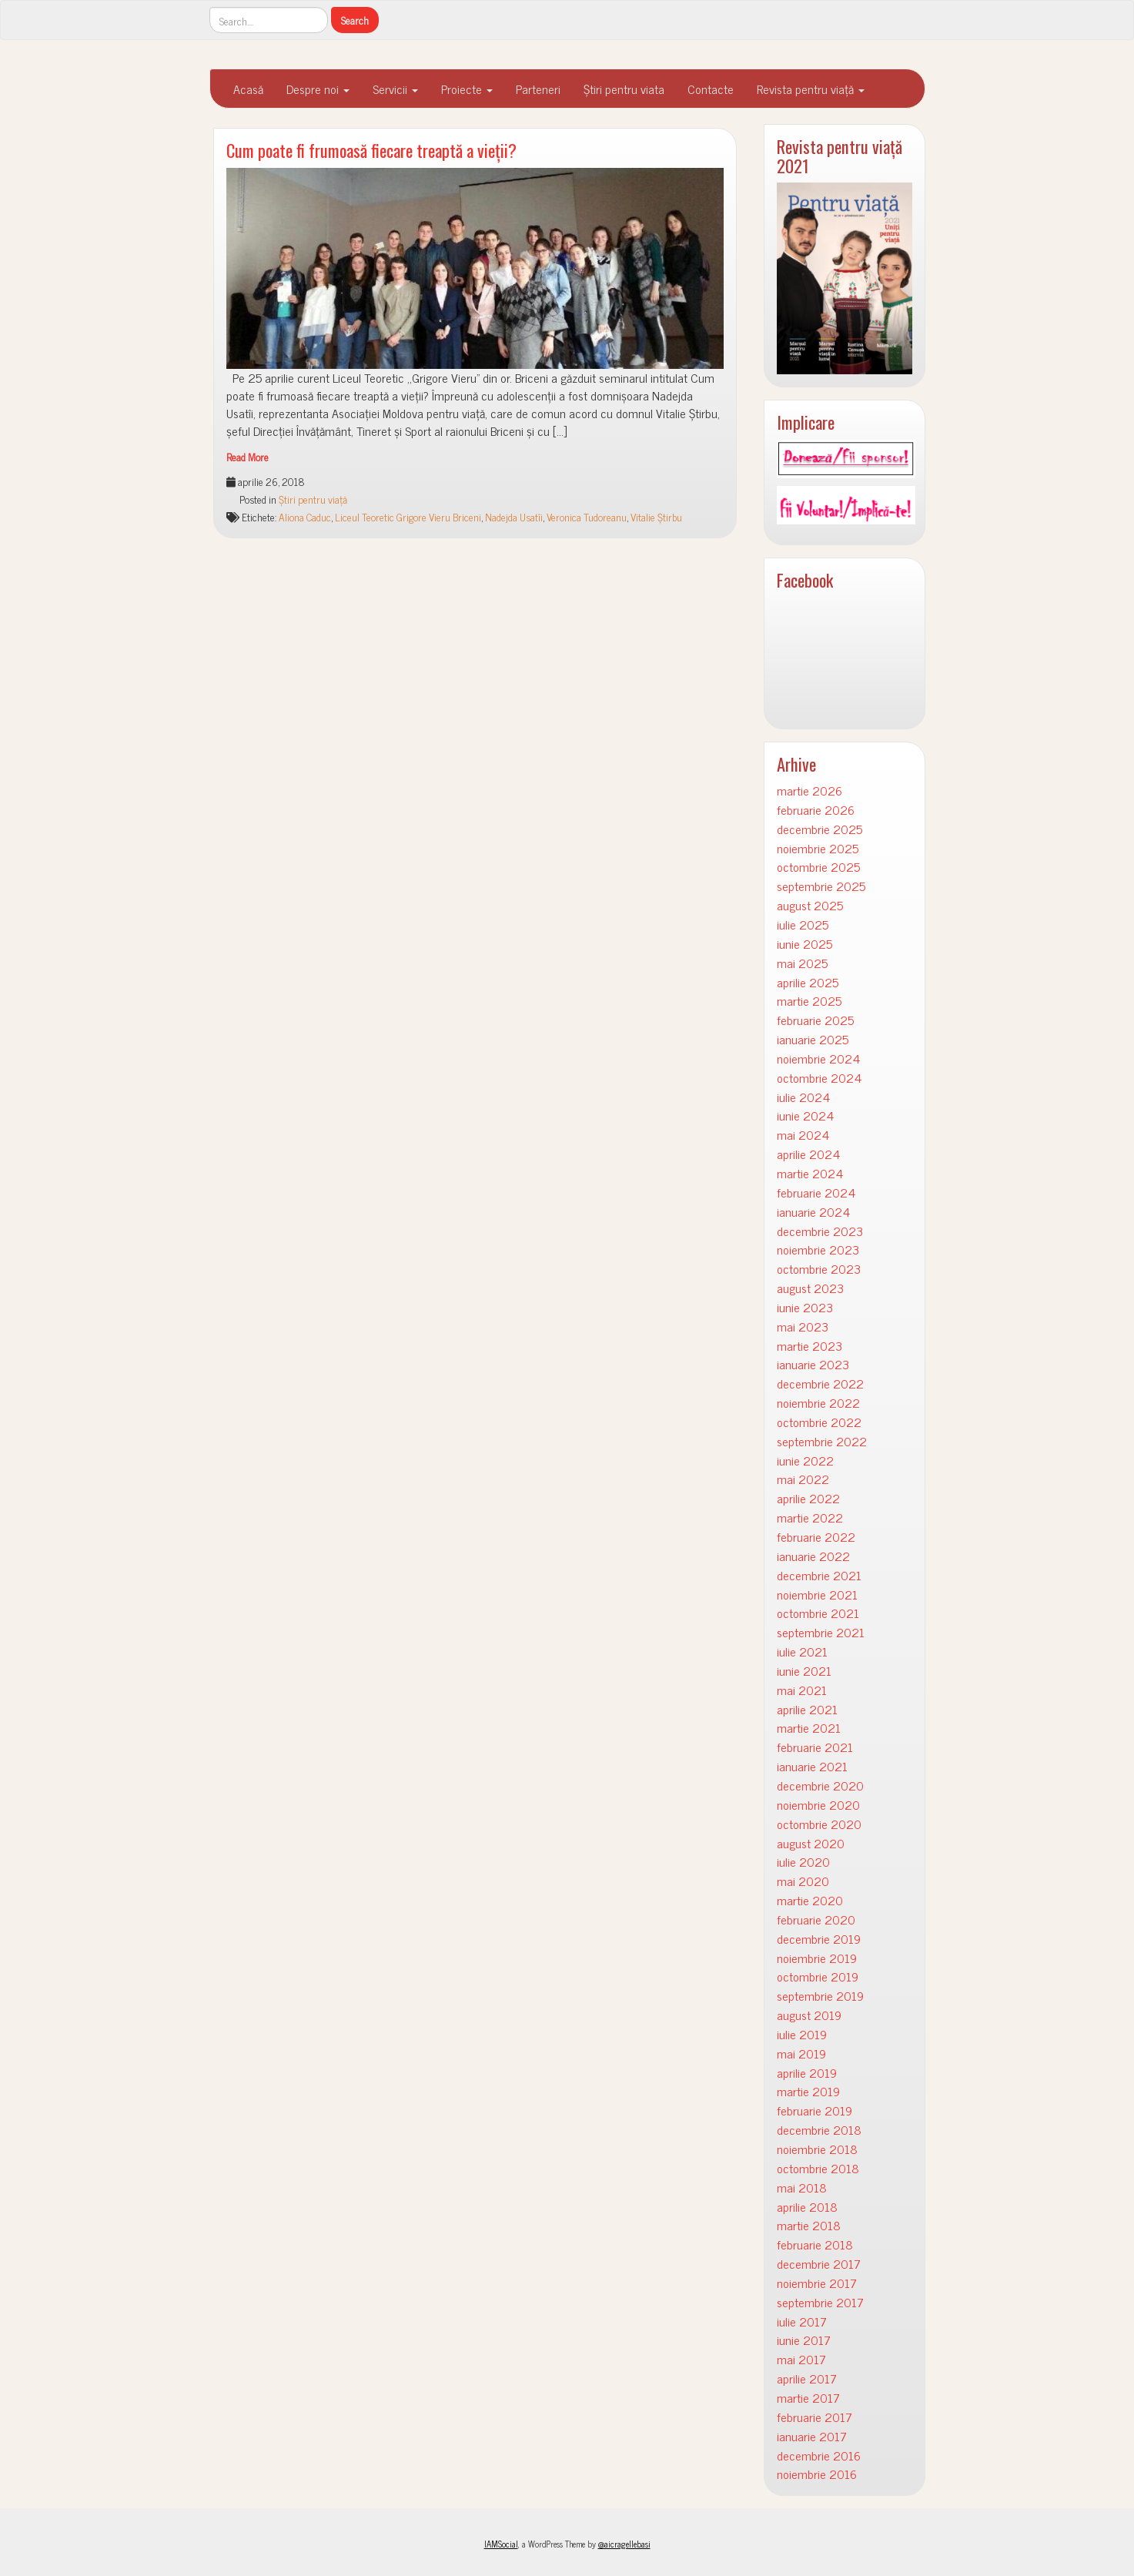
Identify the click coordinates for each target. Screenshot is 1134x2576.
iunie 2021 (804, 1671)
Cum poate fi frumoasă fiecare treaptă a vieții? (371, 149)
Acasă (248, 89)
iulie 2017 (802, 2321)
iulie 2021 (802, 1651)
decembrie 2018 (819, 2130)
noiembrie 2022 (818, 1403)
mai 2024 (803, 1135)
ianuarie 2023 (813, 1364)
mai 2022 (803, 1479)
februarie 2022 (816, 1537)
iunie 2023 (805, 1307)
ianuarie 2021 (812, 1766)
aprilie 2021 (807, 1709)
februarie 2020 (816, 1919)
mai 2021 (802, 1690)
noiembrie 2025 (817, 848)
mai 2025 (802, 963)
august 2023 (810, 1288)
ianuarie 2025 (812, 1039)
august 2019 (809, 2015)
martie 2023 (809, 1346)
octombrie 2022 (819, 1422)
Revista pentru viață (811, 89)
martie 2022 (810, 1517)
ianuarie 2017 (812, 2436)
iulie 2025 (802, 924)
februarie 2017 (814, 2417)
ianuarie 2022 (813, 1556)
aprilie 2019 (807, 2073)
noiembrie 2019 (817, 1958)
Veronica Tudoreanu (587, 516)
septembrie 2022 (822, 1441)
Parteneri (538, 89)
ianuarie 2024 (813, 1212)
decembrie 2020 (820, 1785)
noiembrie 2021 (817, 1594)
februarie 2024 (816, 1192)
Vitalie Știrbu (656, 516)
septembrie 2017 (820, 2302)
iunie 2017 (804, 2340)
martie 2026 (809, 790)
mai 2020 (803, 1881)
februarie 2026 (816, 810)
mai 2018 (802, 2187)
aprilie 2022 (808, 1498)
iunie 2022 (805, 1460)
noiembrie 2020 (818, 1805)
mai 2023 (802, 1326)
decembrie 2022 (820, 1383)
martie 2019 (808, 2091)
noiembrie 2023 (818, 1249)
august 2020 (811, 1843)
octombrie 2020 (819, 1824)
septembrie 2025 (821, 886)
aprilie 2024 (808, 1154)
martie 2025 (809, 1001)
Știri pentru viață (313, 499)
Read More (247, 456)
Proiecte (467, 89)
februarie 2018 (815, 2244)
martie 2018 (809, 2225)
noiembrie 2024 (818, 1058)
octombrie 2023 (819, 1269)
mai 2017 (801, 2359)
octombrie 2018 (818, 2168)
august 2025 (810, 905)
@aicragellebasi (624, 2544)
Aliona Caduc (305, 516)
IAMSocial (501, 2544)
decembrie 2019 (819, 1939)
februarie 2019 (814, 2110)
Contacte (710, 89)
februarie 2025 (815, 1020)
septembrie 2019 (820, 1996)
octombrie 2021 (818, 1613)
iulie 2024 (803, 1097)
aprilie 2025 (807, 982)
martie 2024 (810, 1173)
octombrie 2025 (818, 867)
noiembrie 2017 (817, 2283)
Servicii (395, 89)
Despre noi (318, 89)
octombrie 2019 (817, 1976)
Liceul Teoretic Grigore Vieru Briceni (408, 516)
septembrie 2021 (821, 1632)
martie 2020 (810, 1900)
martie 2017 (808, 2398)
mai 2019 (801, 2053)
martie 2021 (809, 1728)
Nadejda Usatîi (514, 516)
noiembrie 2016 (817, 2474)
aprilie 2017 (807, 2378)
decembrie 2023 (820, 1231)
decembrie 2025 (819, 829)
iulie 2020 (803, 1862)
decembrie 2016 (819, 2455)
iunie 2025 (804, 944)
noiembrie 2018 (817, 2149)
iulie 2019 (802, 2034)
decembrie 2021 (819, 1575)
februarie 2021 (815, 1747)
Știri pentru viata (624, 89)
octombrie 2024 (819, 1078)
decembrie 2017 (819, 2264)
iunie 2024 (805, 1115)
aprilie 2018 (807, 2207)
